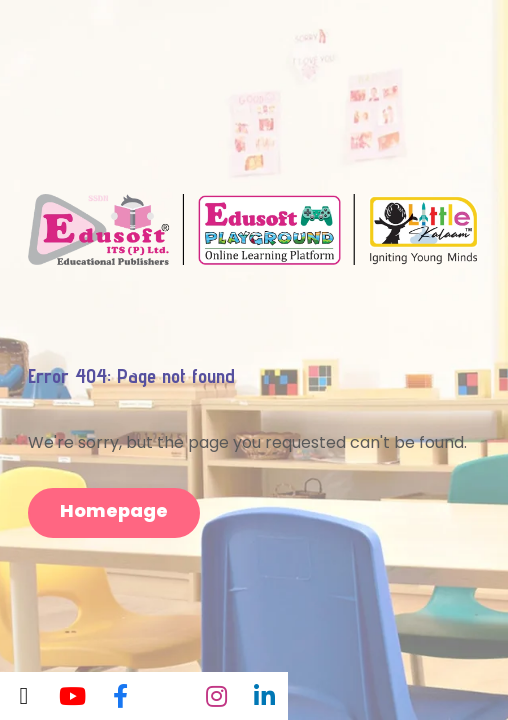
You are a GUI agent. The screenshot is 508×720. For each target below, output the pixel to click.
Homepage (114, 510)
